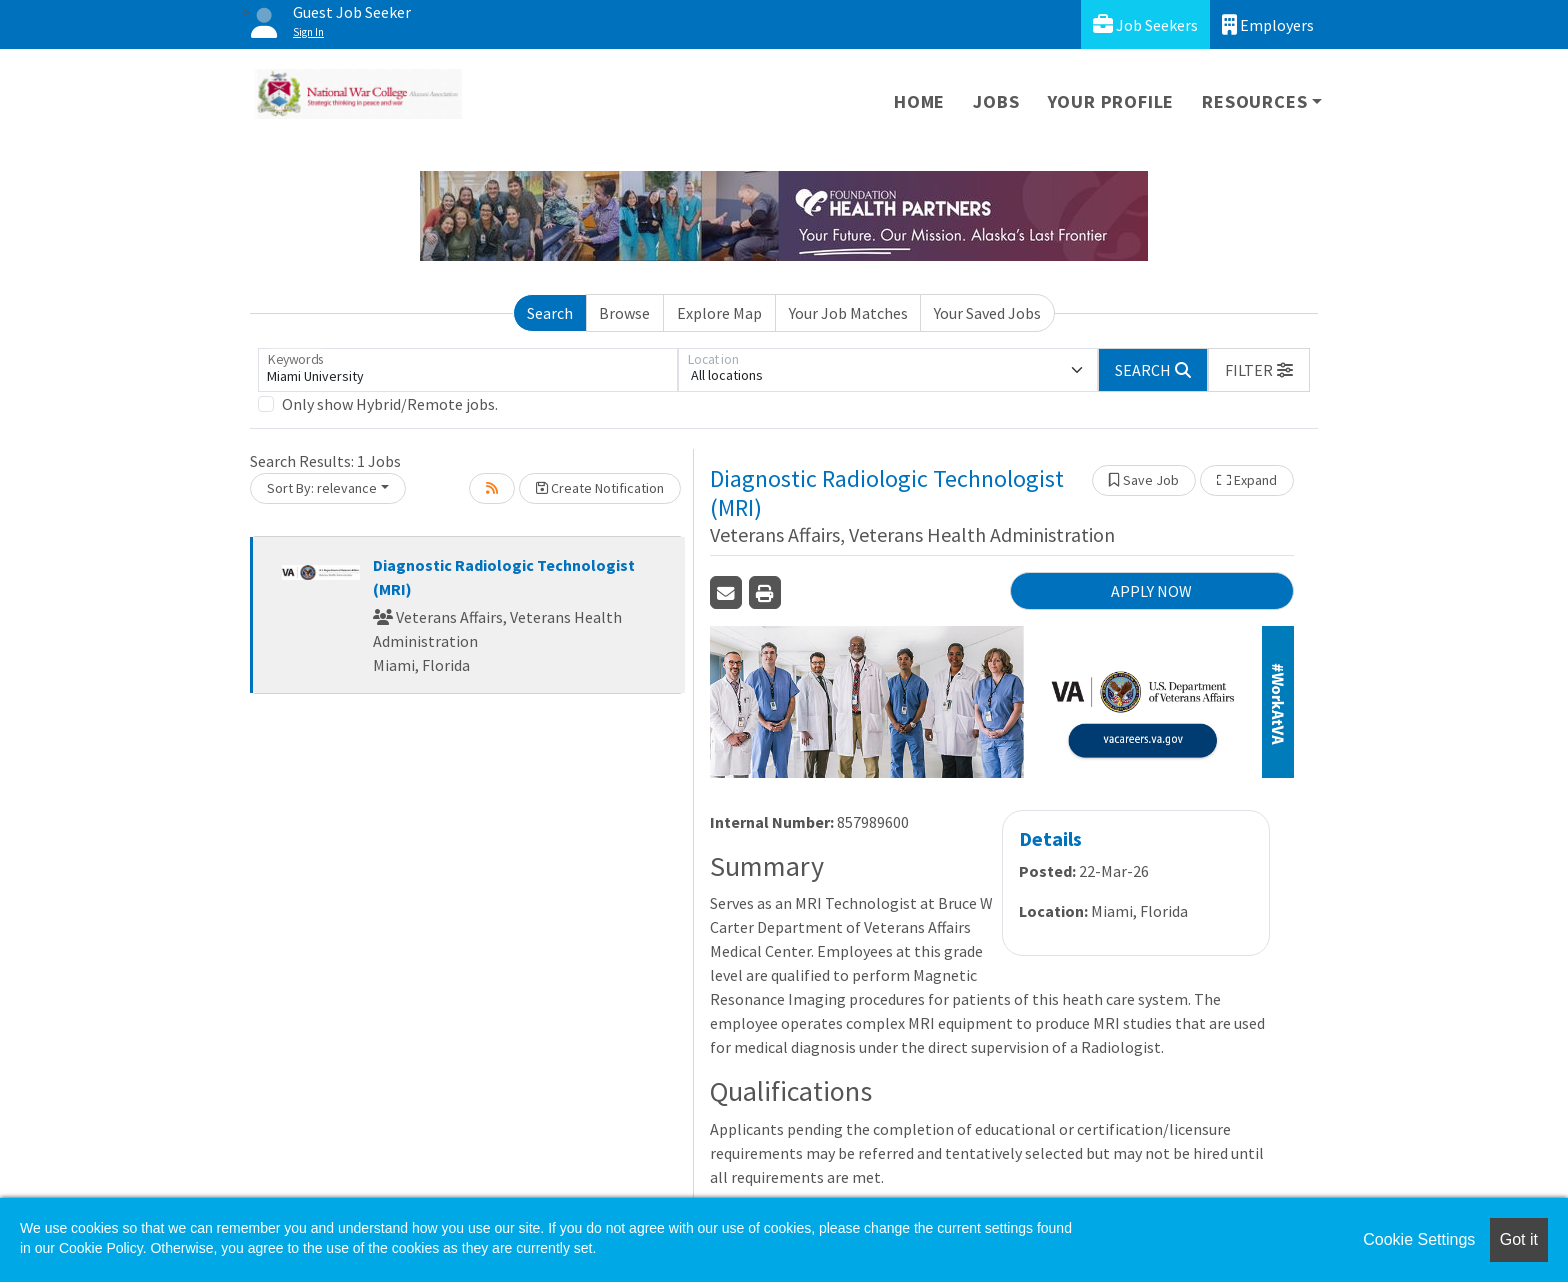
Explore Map (719, 313)
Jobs (996, 101)
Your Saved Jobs (987, 313)
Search (550, 313)
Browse (624, 313)
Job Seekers (1145, 24)
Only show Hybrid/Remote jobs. (390, 404)
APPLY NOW (1151, 591)
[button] (1259, 370)
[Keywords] (468, 370)
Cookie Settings (1419, 1239)
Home (919, 101)
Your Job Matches (848, 313)
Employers (1268, 24)
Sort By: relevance (322, 488)
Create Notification (600, 488)
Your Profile (1111, 101)
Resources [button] (1254, 101)
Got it (1519, 1239)
